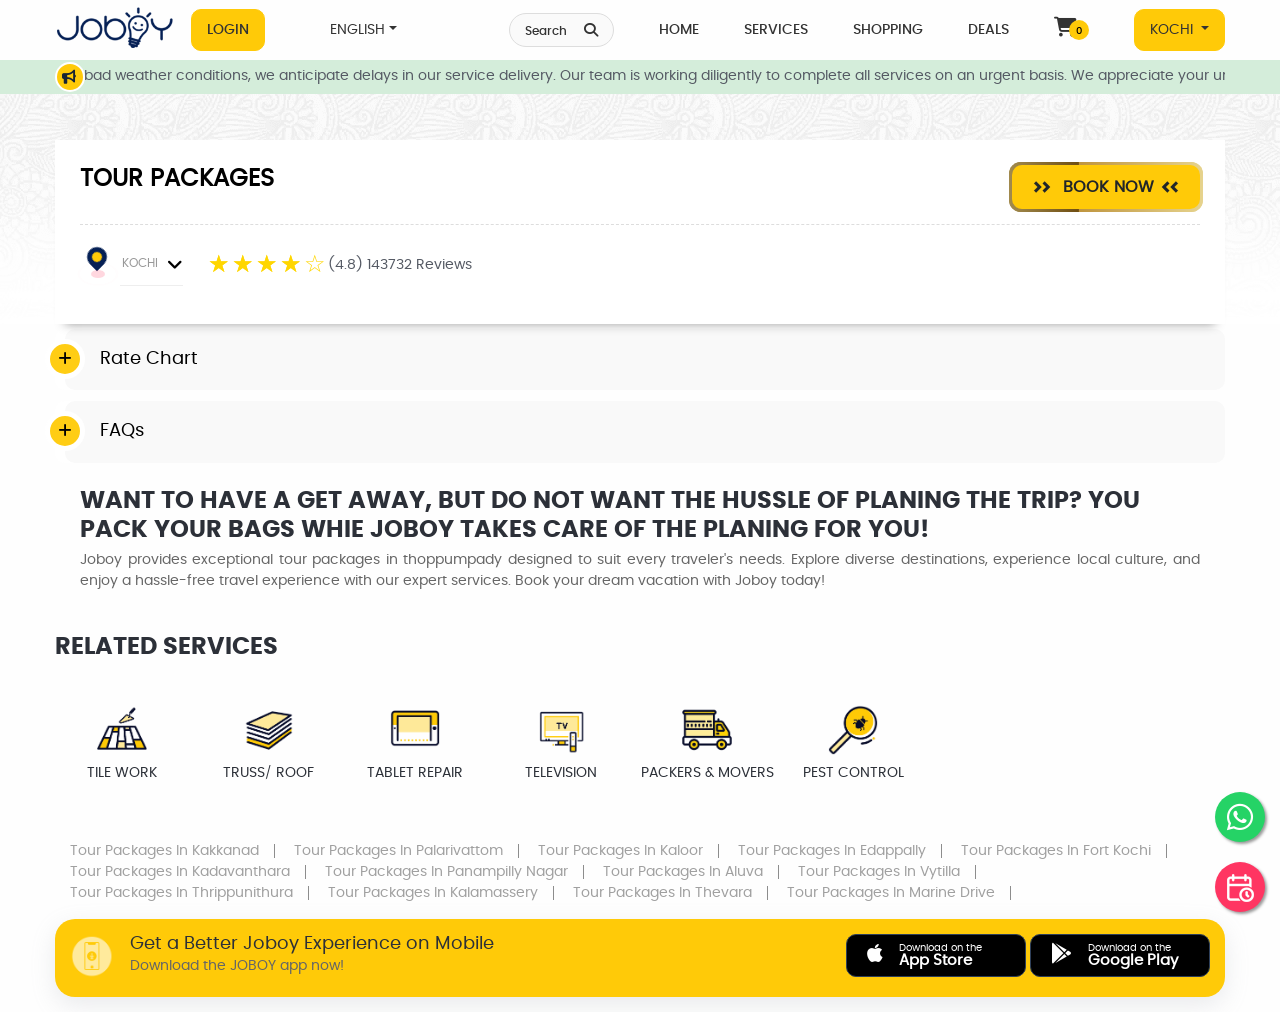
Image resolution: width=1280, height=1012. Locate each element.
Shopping (888, 30)
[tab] (645, 360)
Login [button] (228, 30)
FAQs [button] (122, 431)
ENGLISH (357, 30)
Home (679, 30)
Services (776, 30)
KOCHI (1173, 30)
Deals (988, 30)
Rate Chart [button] (149, 359)
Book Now (1105, 186)
